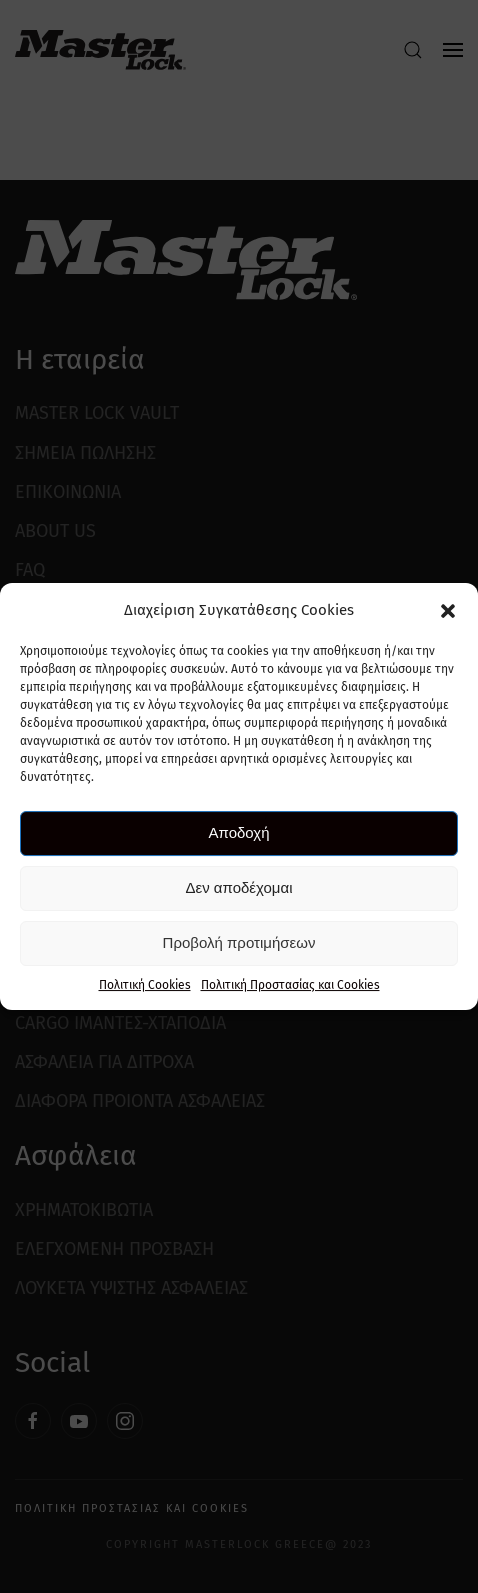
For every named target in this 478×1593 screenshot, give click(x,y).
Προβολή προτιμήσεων (239, 942)
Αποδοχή (239, 832)
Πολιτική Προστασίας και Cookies (290, 985)
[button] (448, 610)
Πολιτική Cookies (145, 985)
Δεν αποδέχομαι (238, 887)
